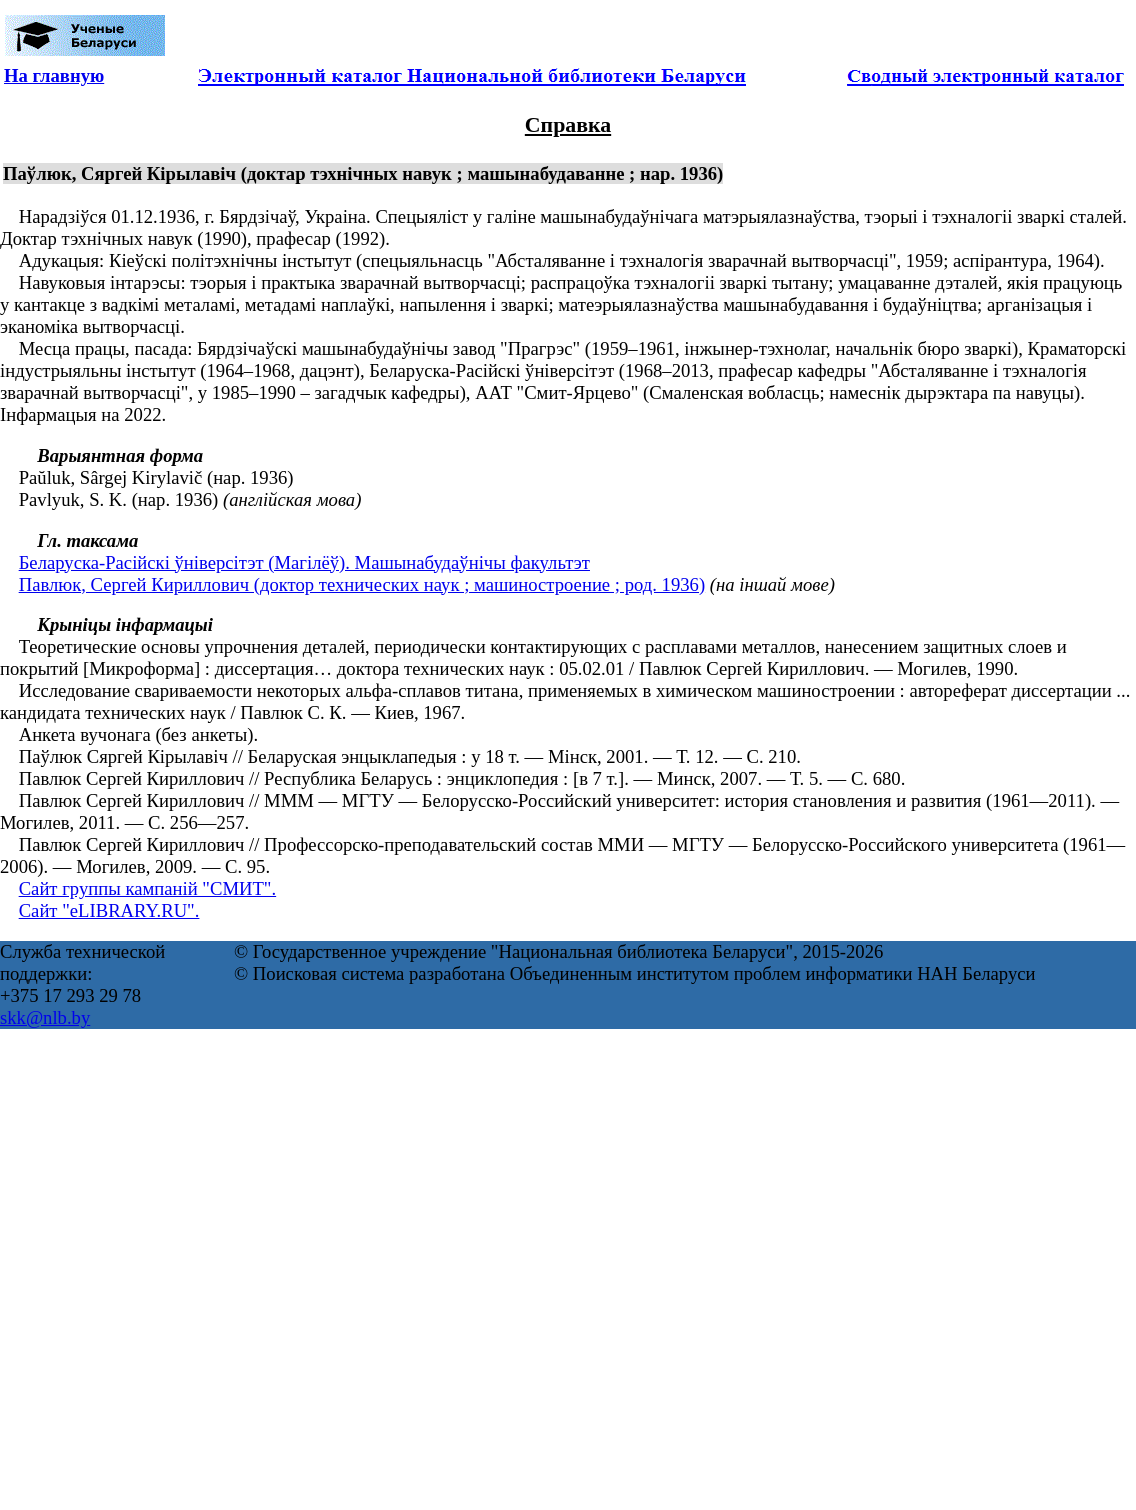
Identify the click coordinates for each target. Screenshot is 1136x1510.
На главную (54, 75)
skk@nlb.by (45, 1017)
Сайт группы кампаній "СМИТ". (148, 888)
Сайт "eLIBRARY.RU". (109, 910)
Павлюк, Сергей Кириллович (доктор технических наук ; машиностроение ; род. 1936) (362, 584)
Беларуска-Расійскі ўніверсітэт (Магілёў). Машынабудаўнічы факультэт (304, 562)
